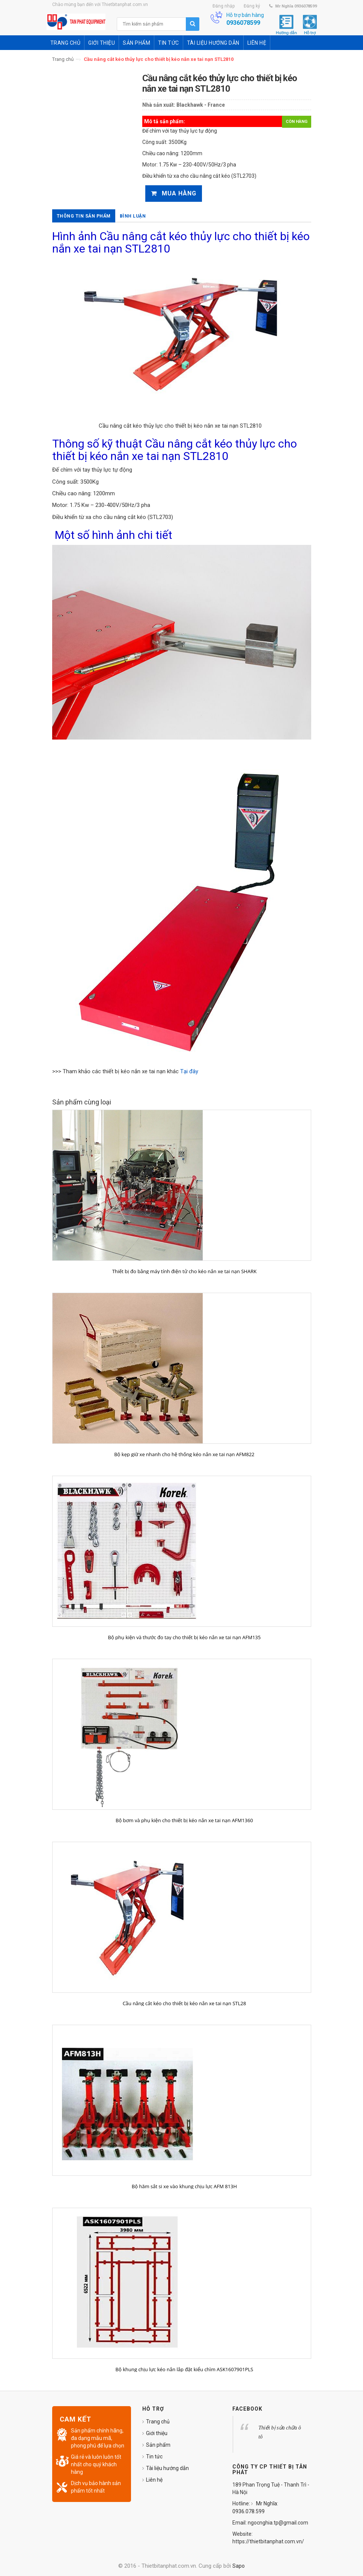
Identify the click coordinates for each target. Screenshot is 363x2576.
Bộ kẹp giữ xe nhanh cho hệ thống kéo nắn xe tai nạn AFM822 (184, 1454)
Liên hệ (154, 2480)
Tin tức (154, 2456)
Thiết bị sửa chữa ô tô (280, 2432)
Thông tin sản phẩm (84, 216)
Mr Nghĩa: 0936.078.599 (255, 2507)
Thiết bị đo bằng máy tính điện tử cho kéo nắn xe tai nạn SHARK (184, 1271)
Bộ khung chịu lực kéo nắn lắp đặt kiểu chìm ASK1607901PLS (184, 2369)
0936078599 (243, 22)
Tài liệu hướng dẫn (167, 2468)
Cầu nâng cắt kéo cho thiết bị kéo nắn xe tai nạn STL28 (184, 2003)
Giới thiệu (156, 2433)
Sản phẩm (158, 2445)
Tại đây (189, 1071)
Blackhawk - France (200, 105)
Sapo (238, 2566)
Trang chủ (63, 59)
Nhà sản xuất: (158, 105)
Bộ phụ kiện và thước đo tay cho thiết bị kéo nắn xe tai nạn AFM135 (184, 1637)
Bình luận (133, 216)
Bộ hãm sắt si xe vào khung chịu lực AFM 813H (184, 2186)
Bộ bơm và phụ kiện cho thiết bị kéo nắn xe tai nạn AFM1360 (184, 1820)
